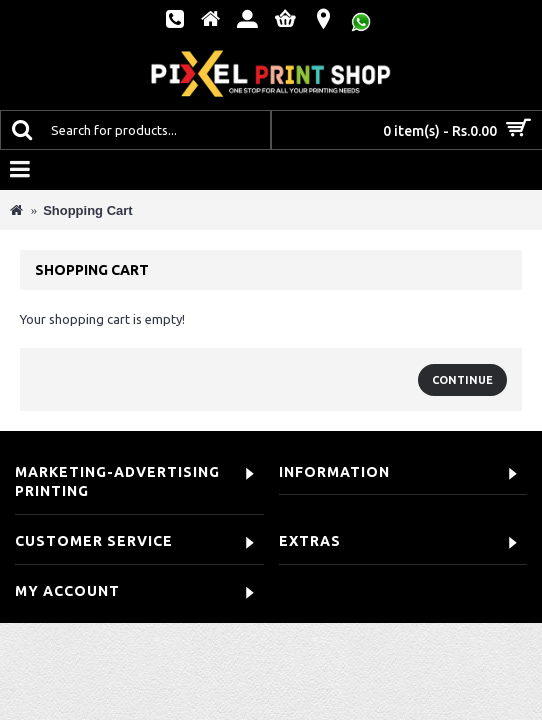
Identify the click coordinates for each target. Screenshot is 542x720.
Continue (462, 380)
